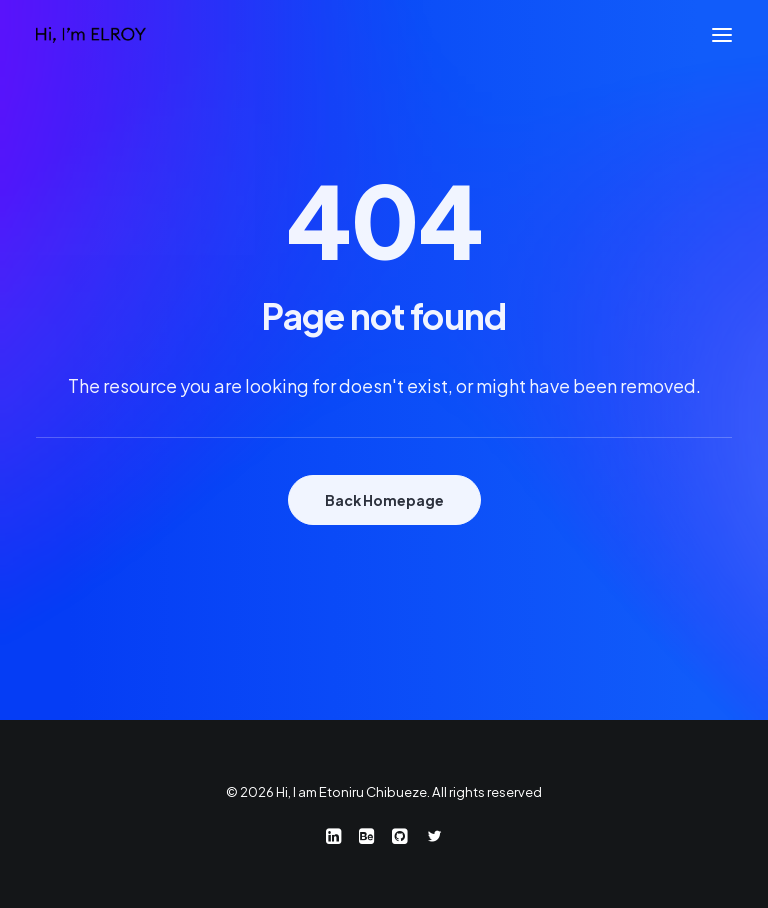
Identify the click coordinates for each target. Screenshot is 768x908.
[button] (722, 35)
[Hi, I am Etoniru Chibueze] (91, 35)
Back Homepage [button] (384, 500)
